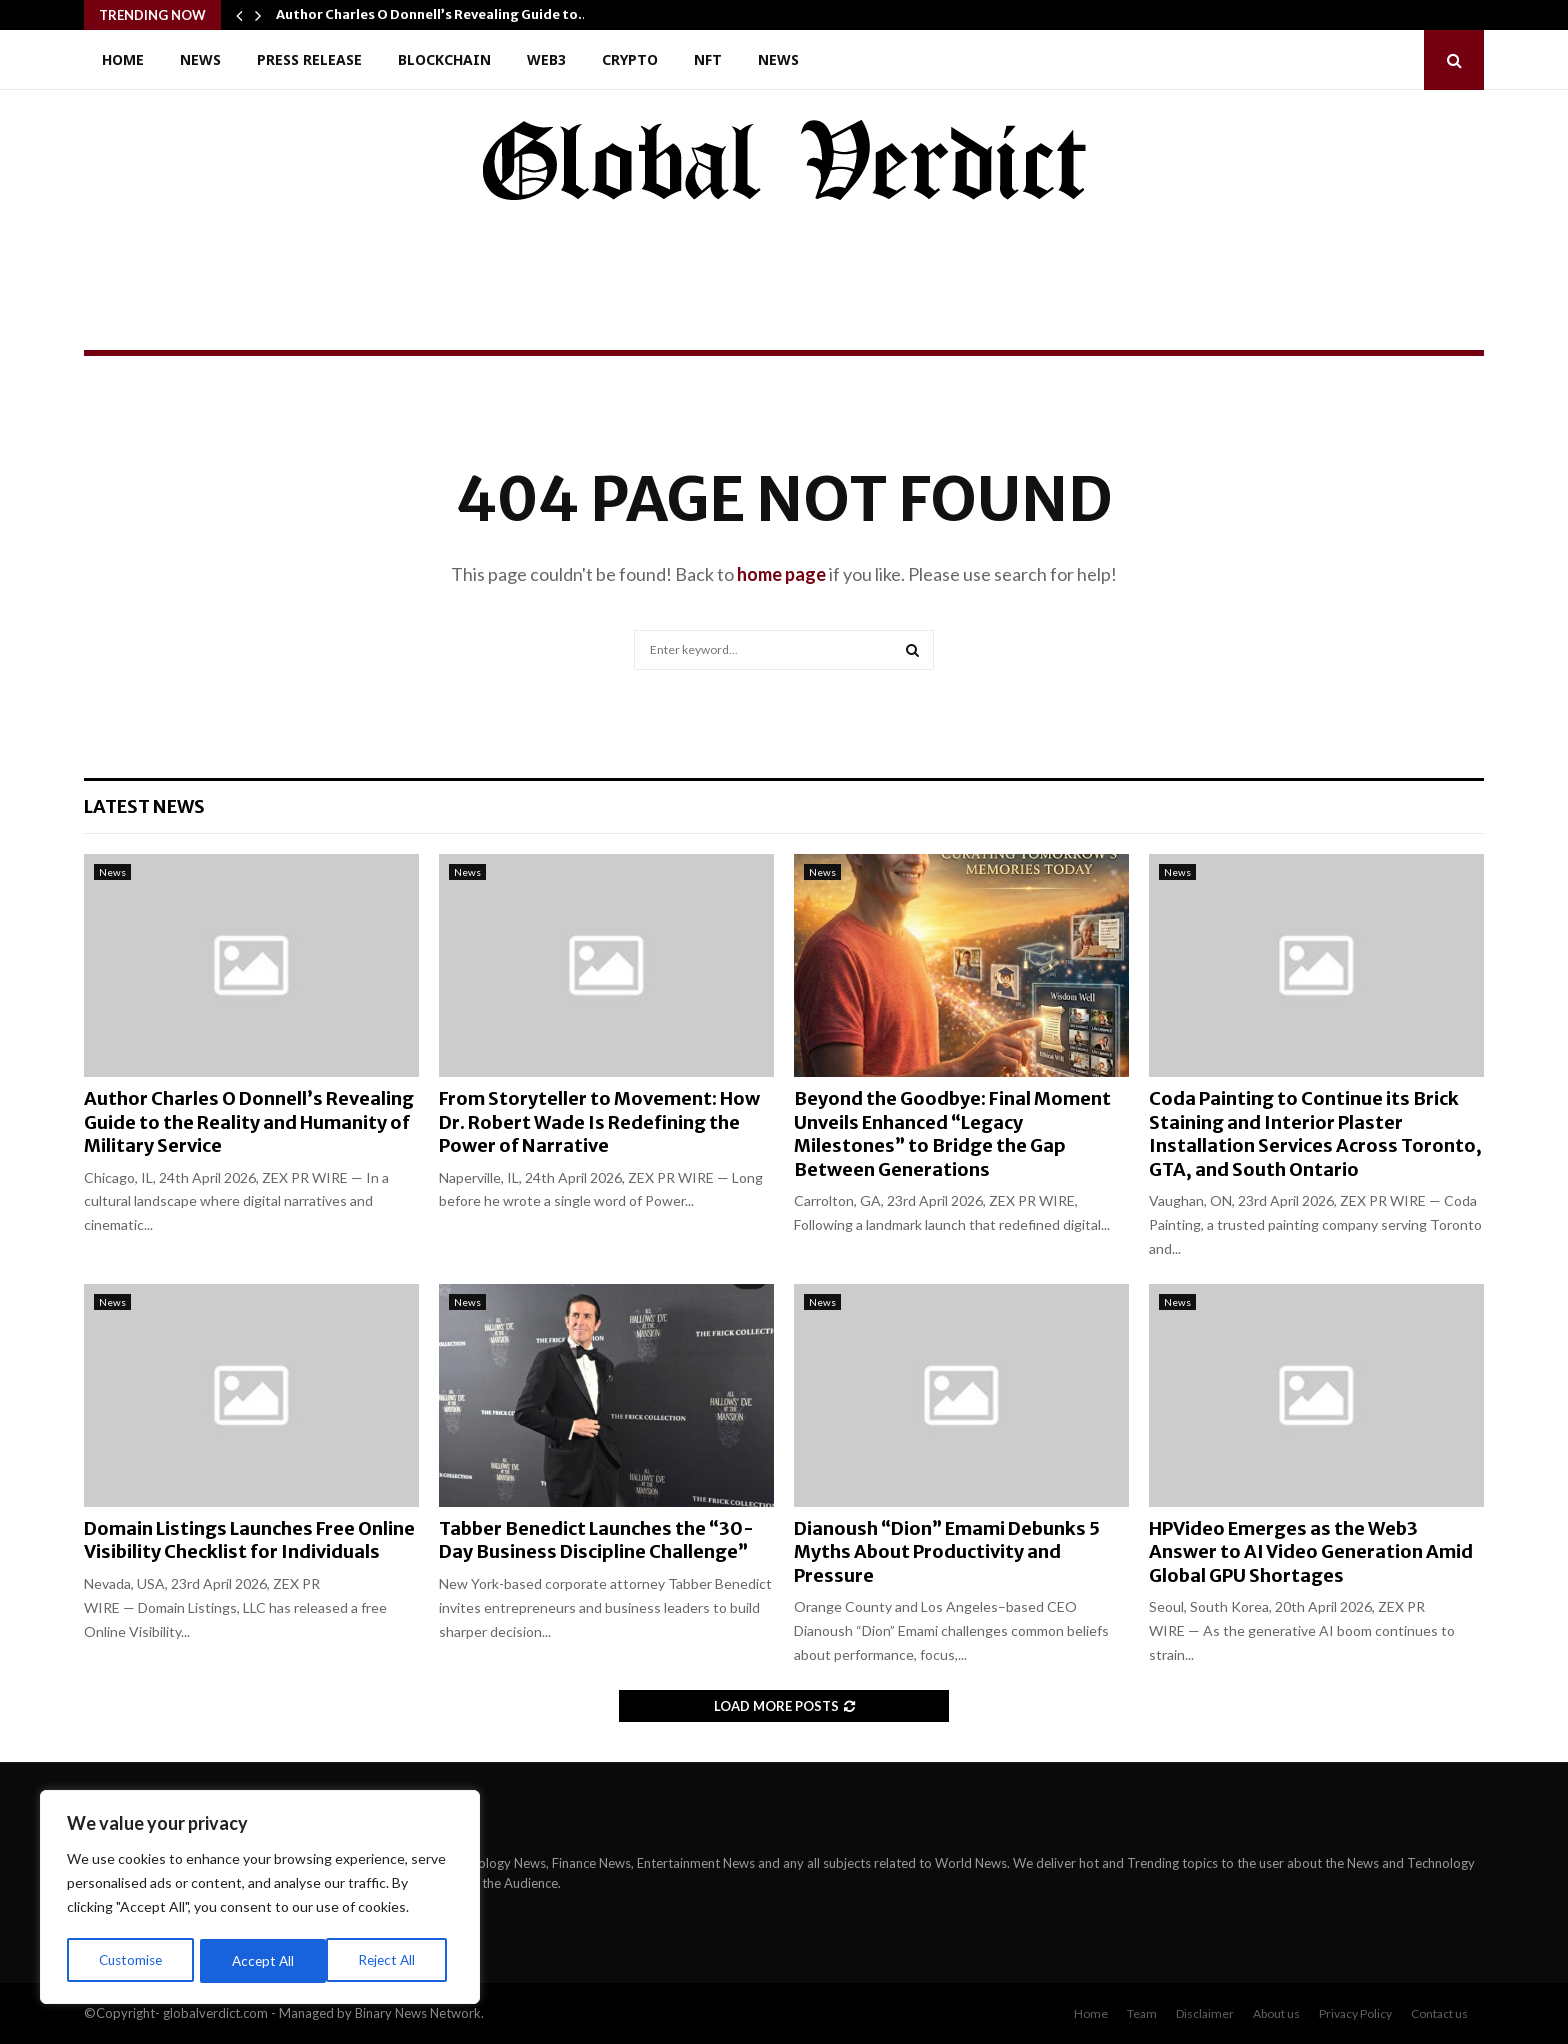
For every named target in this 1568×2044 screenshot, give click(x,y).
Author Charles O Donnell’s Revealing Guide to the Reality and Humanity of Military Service (249, 1122)
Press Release (309, 59)
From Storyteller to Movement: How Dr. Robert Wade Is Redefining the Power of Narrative (599, 1122)
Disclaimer (1205, 2013)
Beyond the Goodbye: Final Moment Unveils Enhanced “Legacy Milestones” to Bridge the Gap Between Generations (952, 1133)
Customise (131, 1960)
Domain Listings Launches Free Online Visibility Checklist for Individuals (249, 1540)
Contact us (1439, 2013)
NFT (708, 59)
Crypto (630, 59)
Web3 (546, 59)
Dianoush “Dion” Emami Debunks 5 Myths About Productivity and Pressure (947, 1552)
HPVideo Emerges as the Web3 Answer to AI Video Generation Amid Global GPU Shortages (1311, 1552)
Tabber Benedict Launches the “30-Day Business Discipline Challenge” (596, 1540)
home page (781, 574)
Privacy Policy (1355, 2013)
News (200, 59)
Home (123, 59)
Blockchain (444, 59)
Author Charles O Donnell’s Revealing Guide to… (433, 14)
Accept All (391, 1960)
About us (1276, 2013)
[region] (260, 1899)
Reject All (262, 1960)
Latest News (144, 806)
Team (1142, 2013)
